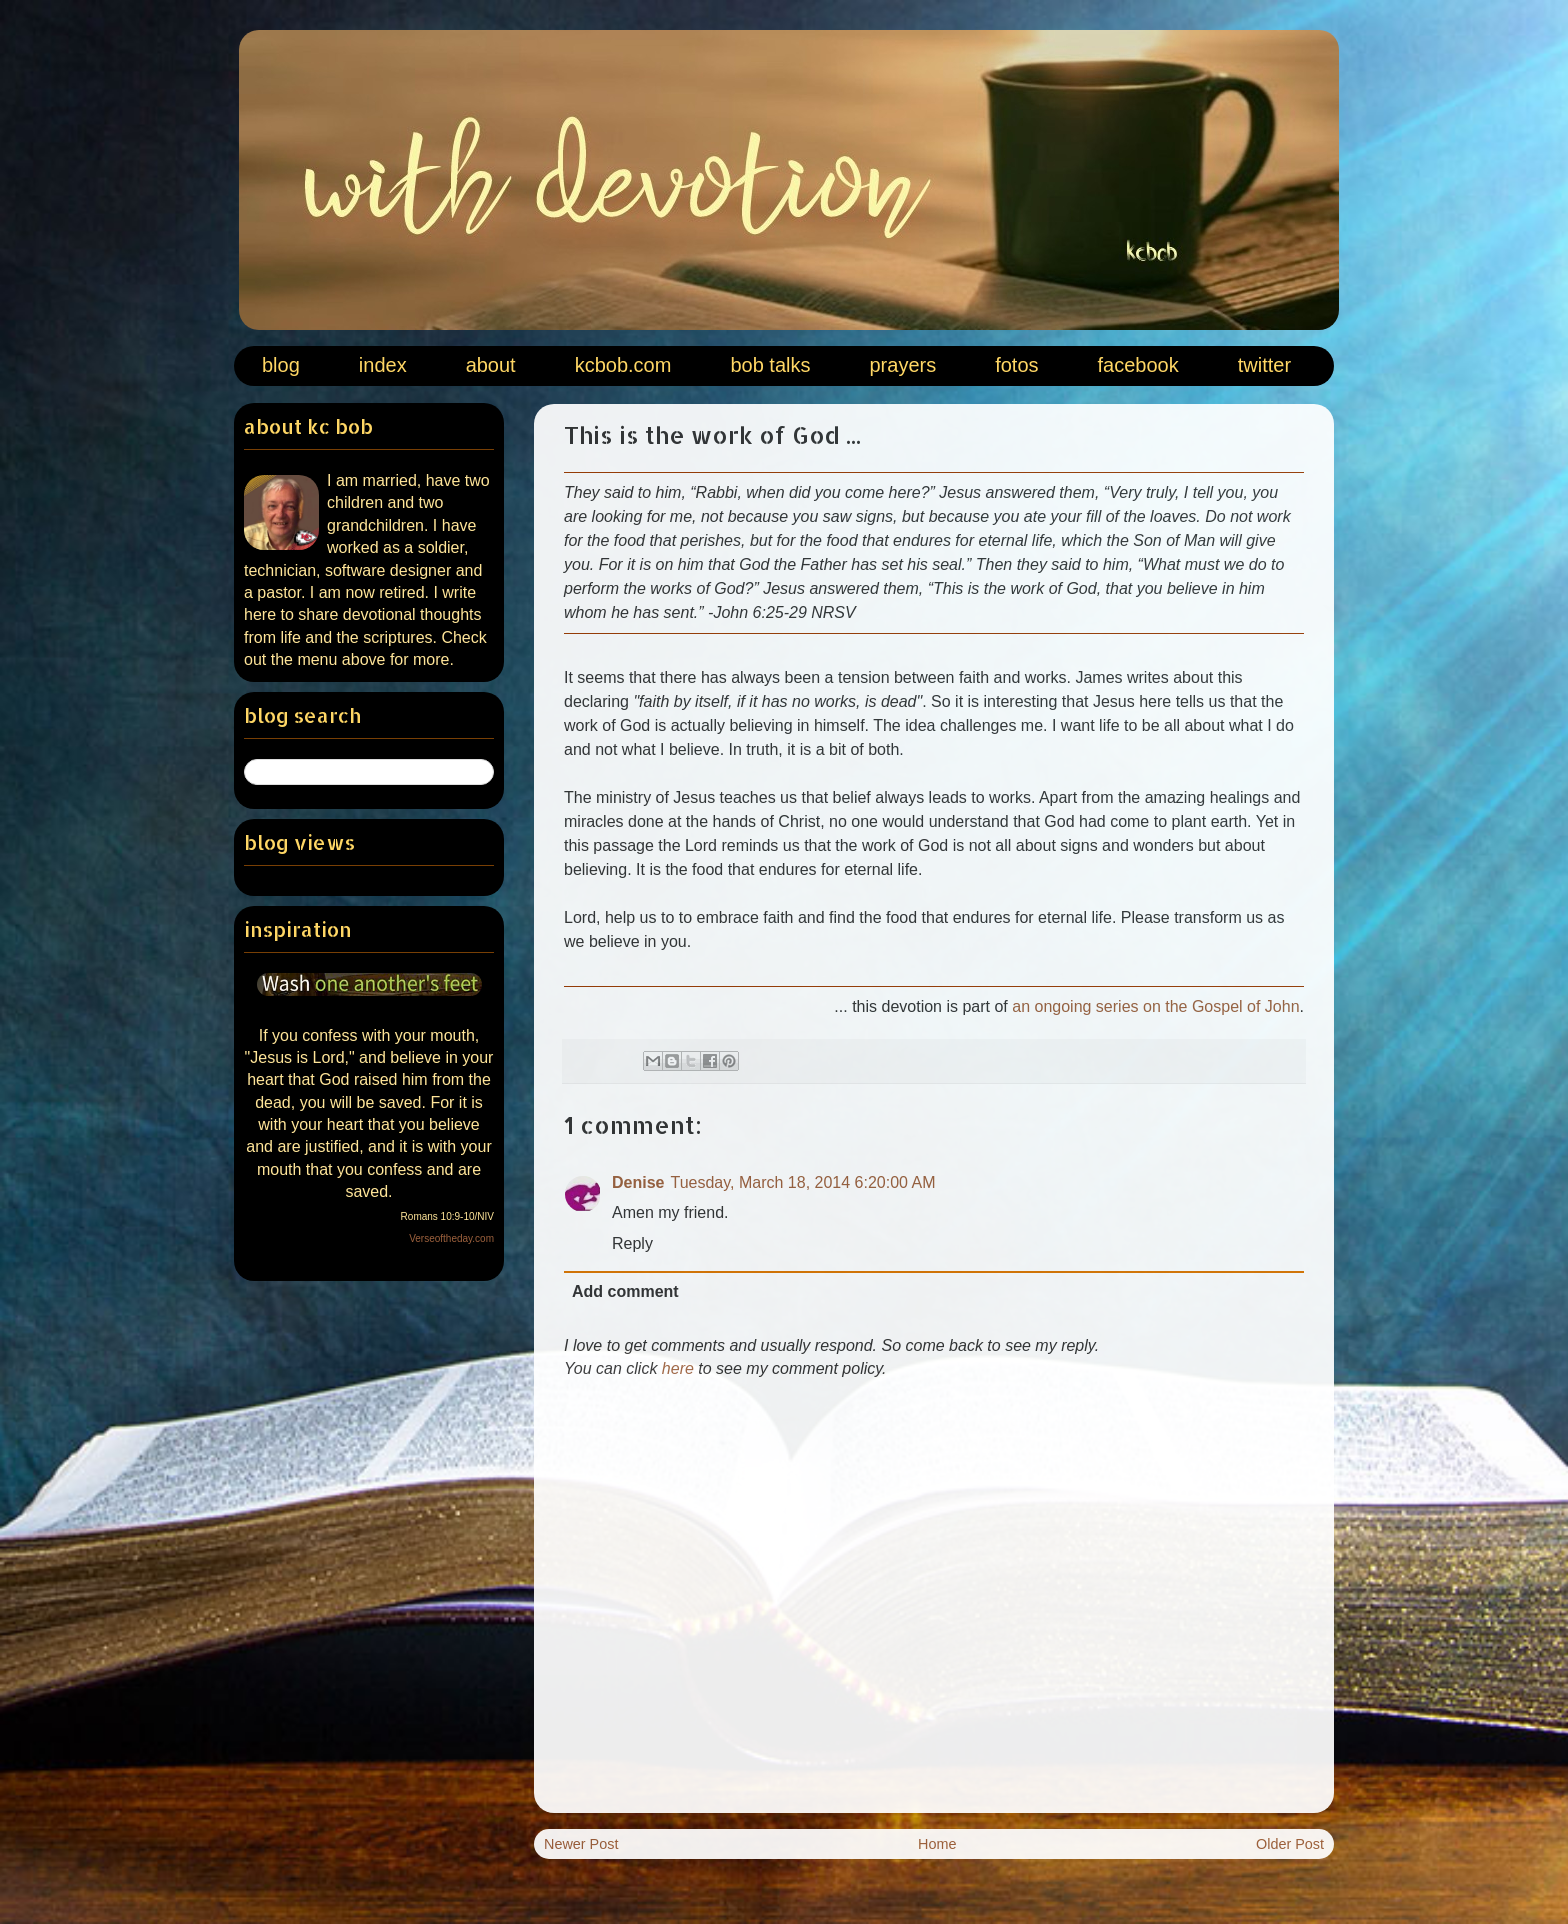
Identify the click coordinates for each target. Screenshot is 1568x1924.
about (491, 365)
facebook (1138, 365)
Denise (638, 1182)
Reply (632, 1243)
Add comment (625, 1291)
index (383, 365)
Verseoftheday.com (451, 1238)
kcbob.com (623, 365)
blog (281, 365)
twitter (1264, 365)
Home (937, 1844)
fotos (1016, 365)
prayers (902, 365)
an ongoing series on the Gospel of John (1155, 1006)
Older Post (1290, 1844)
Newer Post (581, 1844)
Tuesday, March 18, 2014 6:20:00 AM (802, 1182)
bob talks (770, 365)
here (678, 1368)
